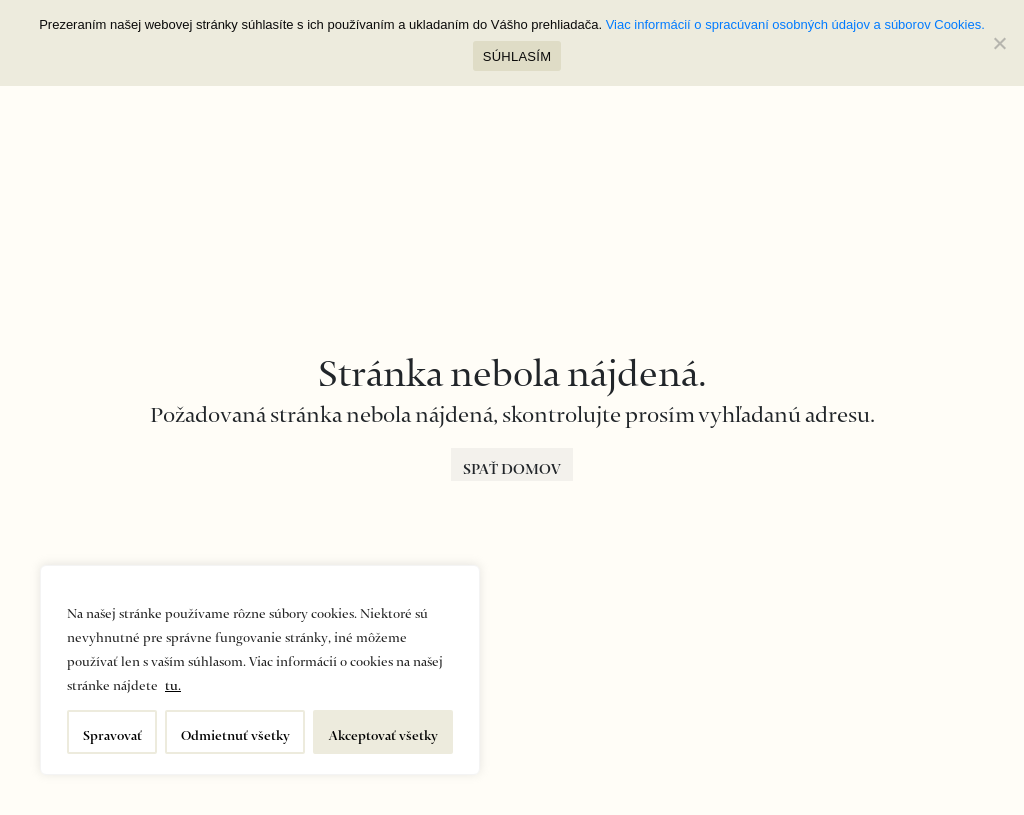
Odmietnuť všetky (235, 731)
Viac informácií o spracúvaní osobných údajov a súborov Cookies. (795, 24)
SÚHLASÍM (517, 56)
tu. (173, 681)
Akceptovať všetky (383, 731)
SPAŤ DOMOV (512, 464)
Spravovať (112, 731)
